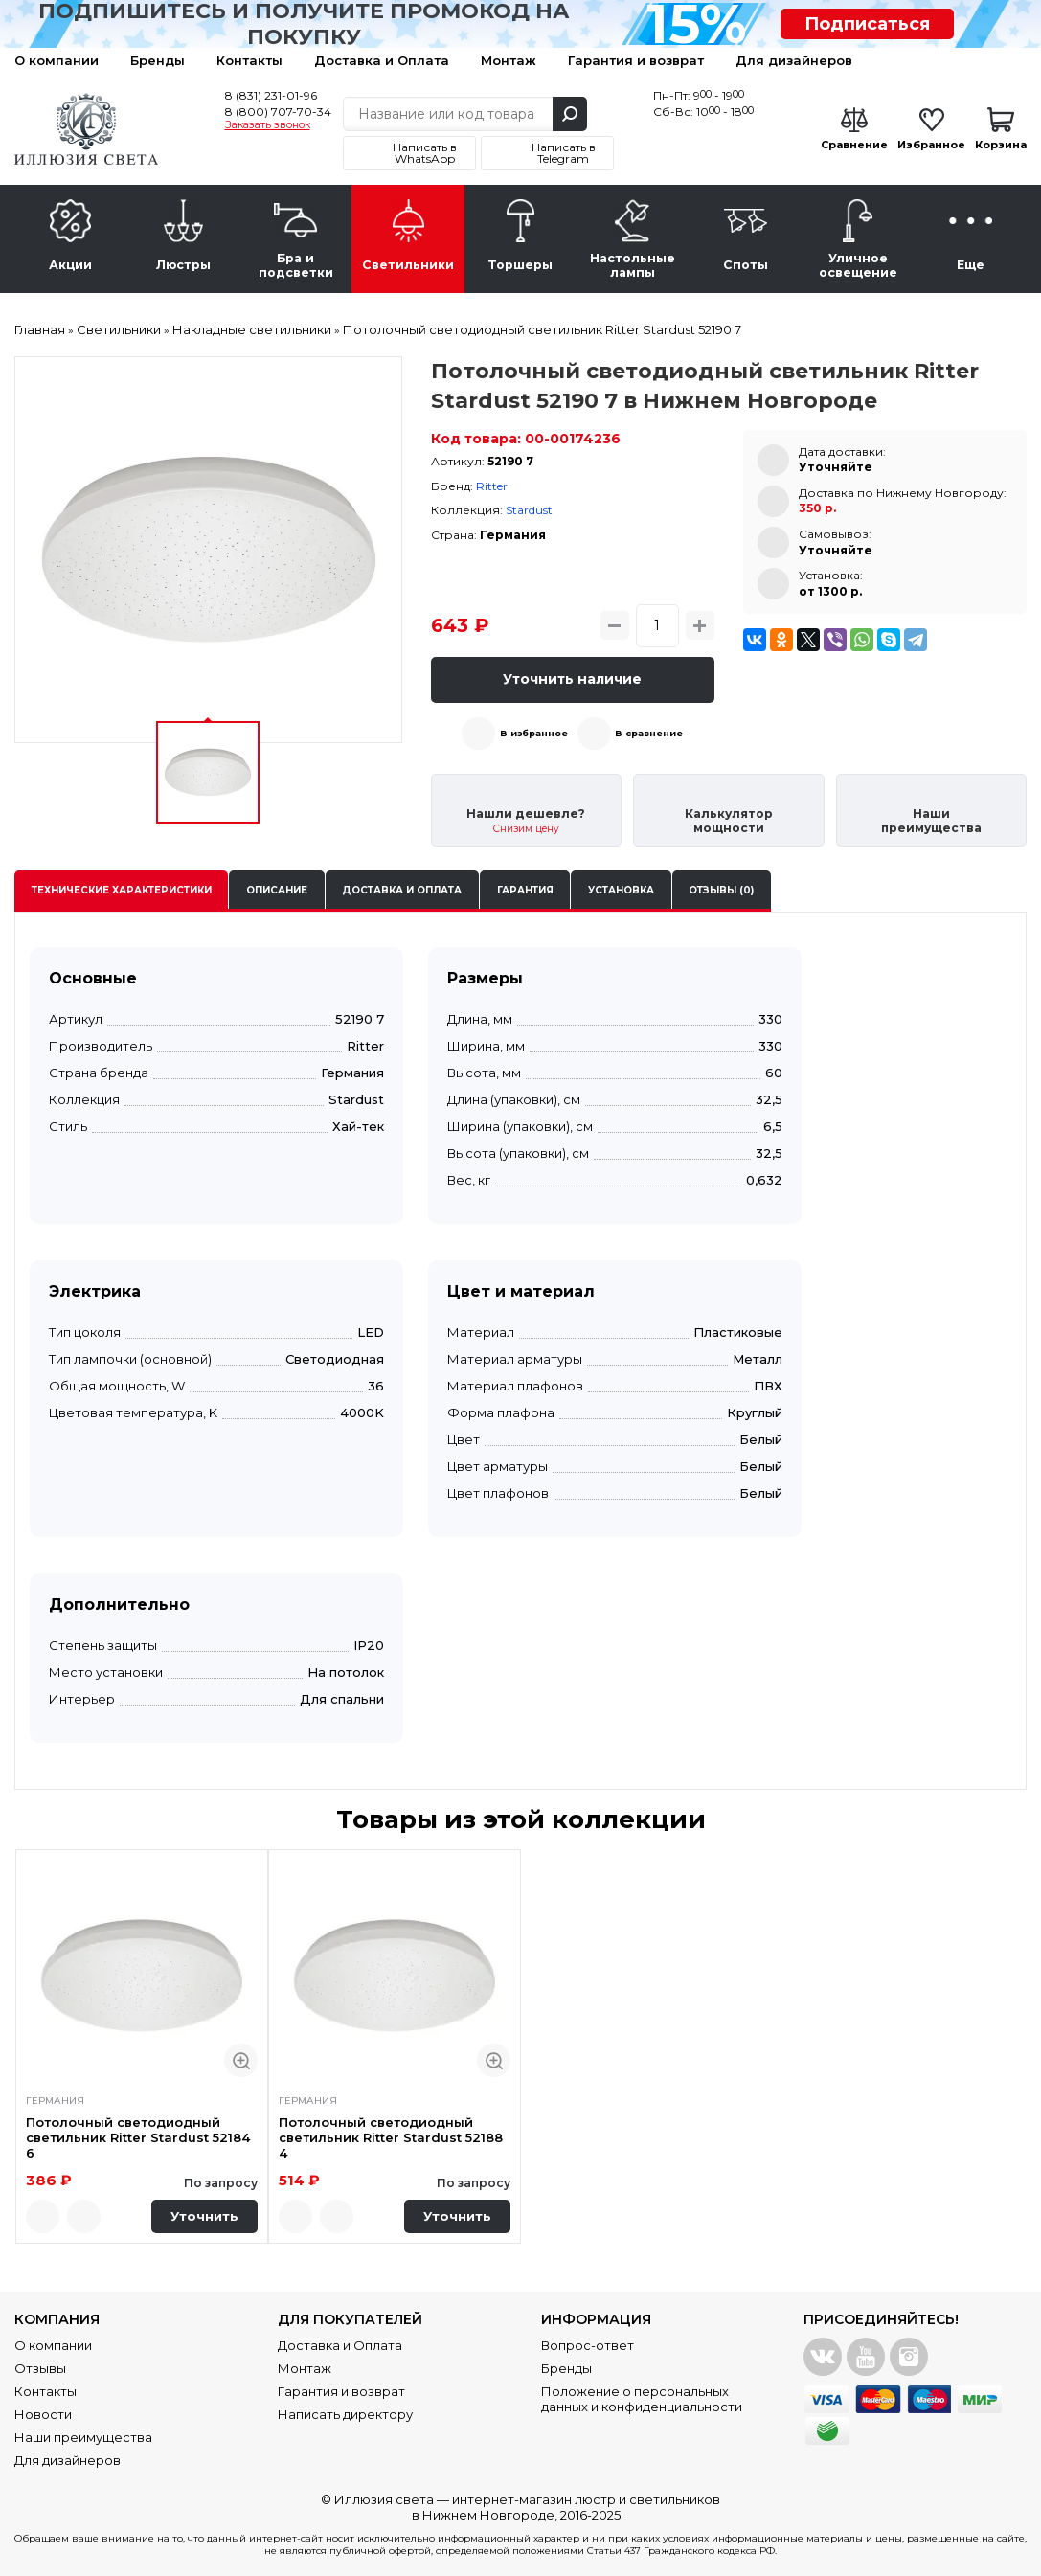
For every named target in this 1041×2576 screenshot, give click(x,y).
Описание (276, 890)
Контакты (249, 60)
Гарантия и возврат (636, 60)
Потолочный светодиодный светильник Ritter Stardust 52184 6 (138, 2137)
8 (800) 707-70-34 (278, 111)
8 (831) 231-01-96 (271, 95)
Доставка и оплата (402, 890)
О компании (56, 60)
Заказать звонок (267, 125)
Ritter (492, 486)
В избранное (534, 733)
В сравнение (649, 733)
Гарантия (525, 890)
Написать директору (345, 2414)
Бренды (157, 60)
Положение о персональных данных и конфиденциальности (641, 2399)
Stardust (529, 510)
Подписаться (867, 23)
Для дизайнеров (793, 60)
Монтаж (508, 60)
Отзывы (40, 2368)
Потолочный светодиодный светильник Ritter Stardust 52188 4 (391, 2137)
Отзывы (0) (721, 890)
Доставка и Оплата (381, 60)
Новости (43, 2414)
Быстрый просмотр (241, 2060)
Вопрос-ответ (587, 2345)
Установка (621, 890)
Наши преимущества (83, 2437)
